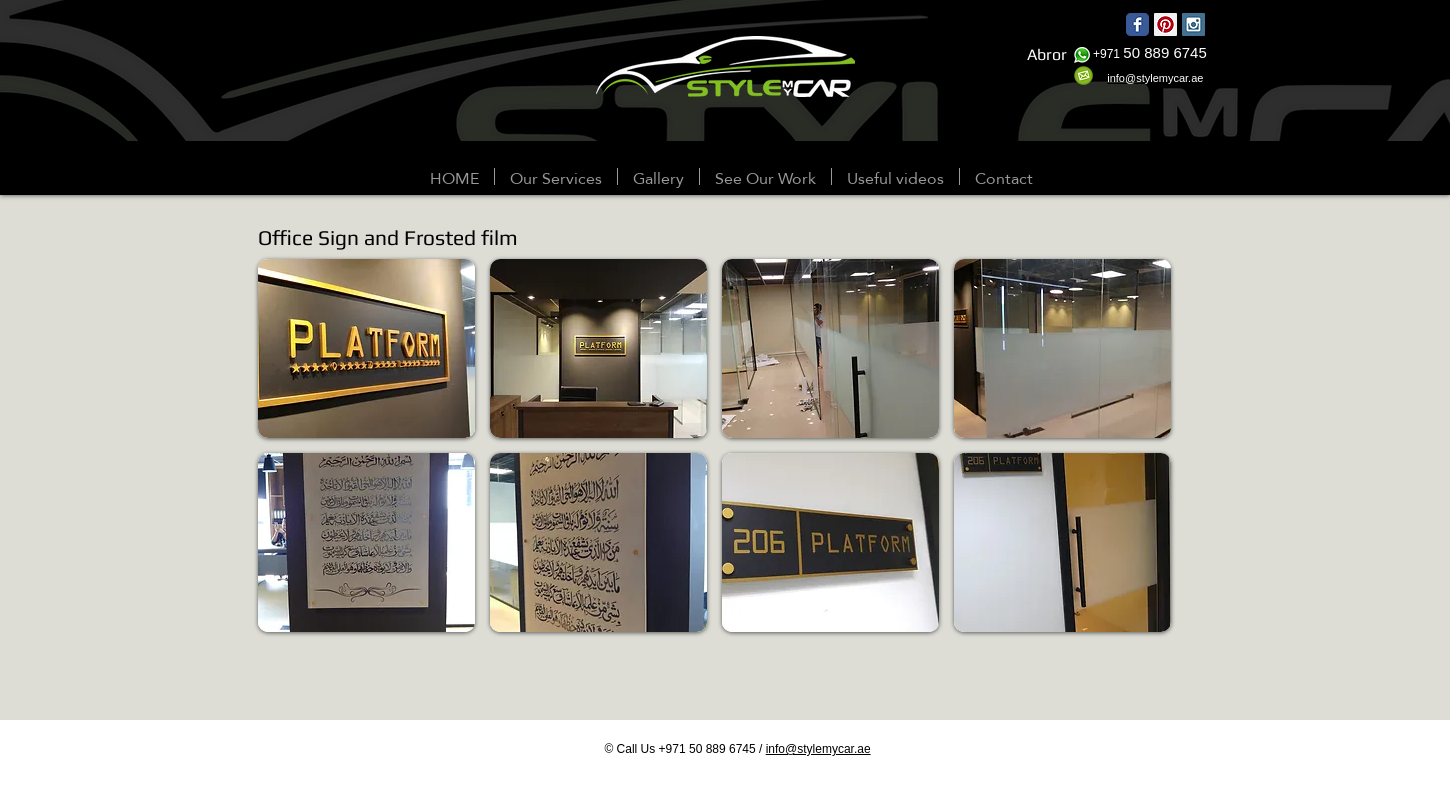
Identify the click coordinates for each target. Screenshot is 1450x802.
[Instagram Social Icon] (1193, 24)
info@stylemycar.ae (818, 749)
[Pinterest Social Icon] (1165, 24)
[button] (658, 176)
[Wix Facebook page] (1137, 24)
